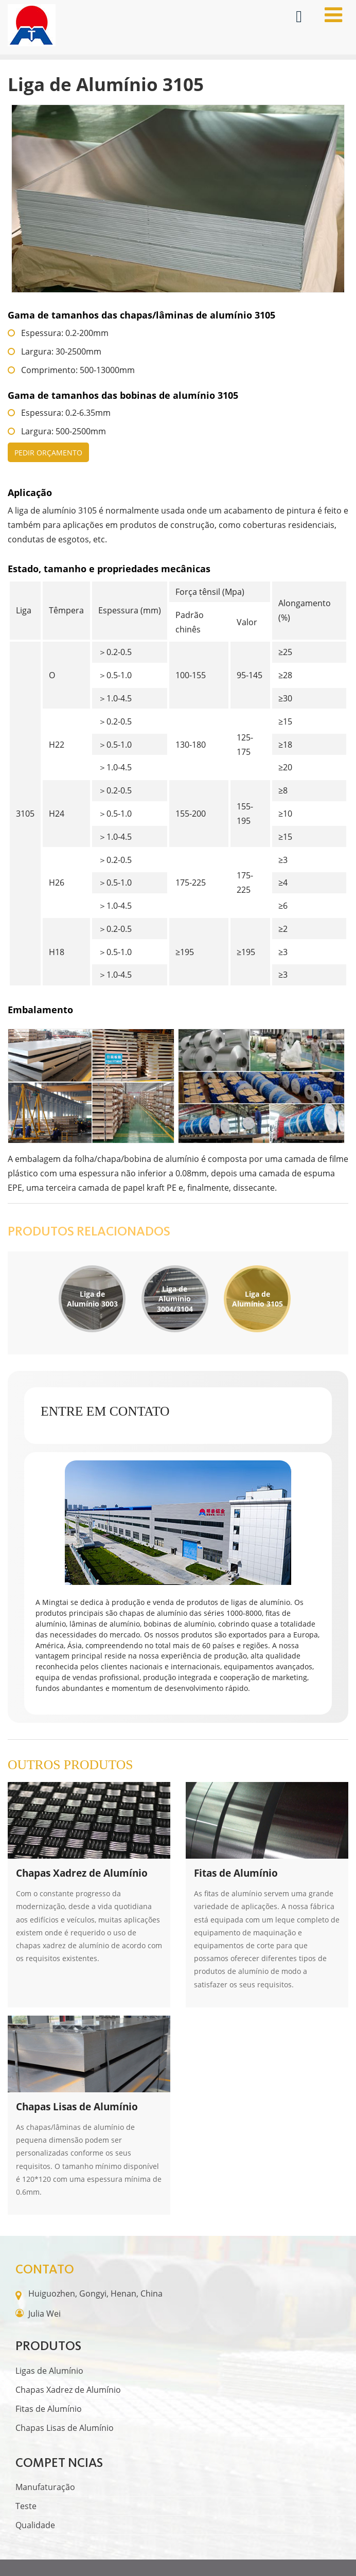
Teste (26, 2506)
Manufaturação (45, 2487)
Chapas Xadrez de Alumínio (68, 2389)
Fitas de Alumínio (48, 2408)
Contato (44, 2269)
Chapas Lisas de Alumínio (64, 2427)
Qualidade (35, 2525)
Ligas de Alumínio (49, 2370)
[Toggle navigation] (333, 14)
